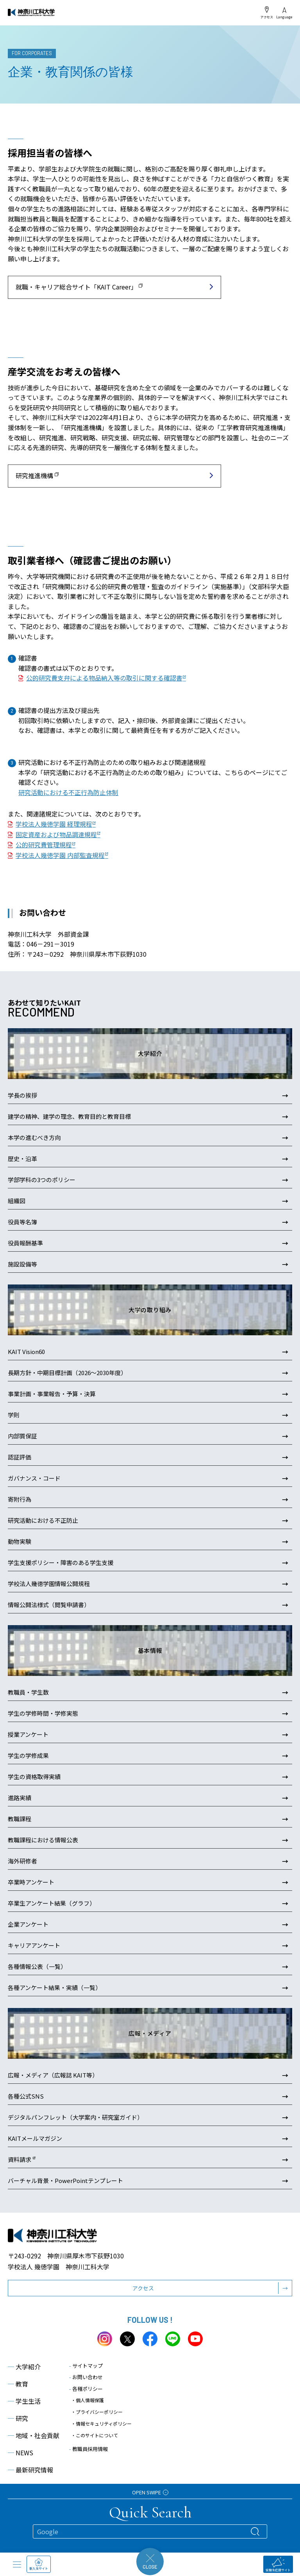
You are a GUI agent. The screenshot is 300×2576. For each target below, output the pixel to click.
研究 (18, 2418)
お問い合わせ (86, 2377)
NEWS (20, 2452)
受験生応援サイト (278, 2564)
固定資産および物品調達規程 (56, 834)
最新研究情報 (30, 2469)
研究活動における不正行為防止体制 (68, 792)
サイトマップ (86, 2365)
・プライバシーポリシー (97, 2411)
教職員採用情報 (88, 2449)
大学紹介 (24, 2366)
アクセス (267, 12)
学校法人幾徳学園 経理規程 (54, 824)
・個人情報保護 (87, 2400)
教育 (18, 2383)
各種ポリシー (86, 2388)
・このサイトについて (94, 2435)
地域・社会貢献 (33, 2435)
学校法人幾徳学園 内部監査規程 (60, 855)
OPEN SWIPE (150, 2492)
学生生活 (24, 2401)
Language (284, 13)
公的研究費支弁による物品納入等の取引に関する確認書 (104, 677)
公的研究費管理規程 (44, 844)
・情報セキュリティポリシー (101, 2423)
